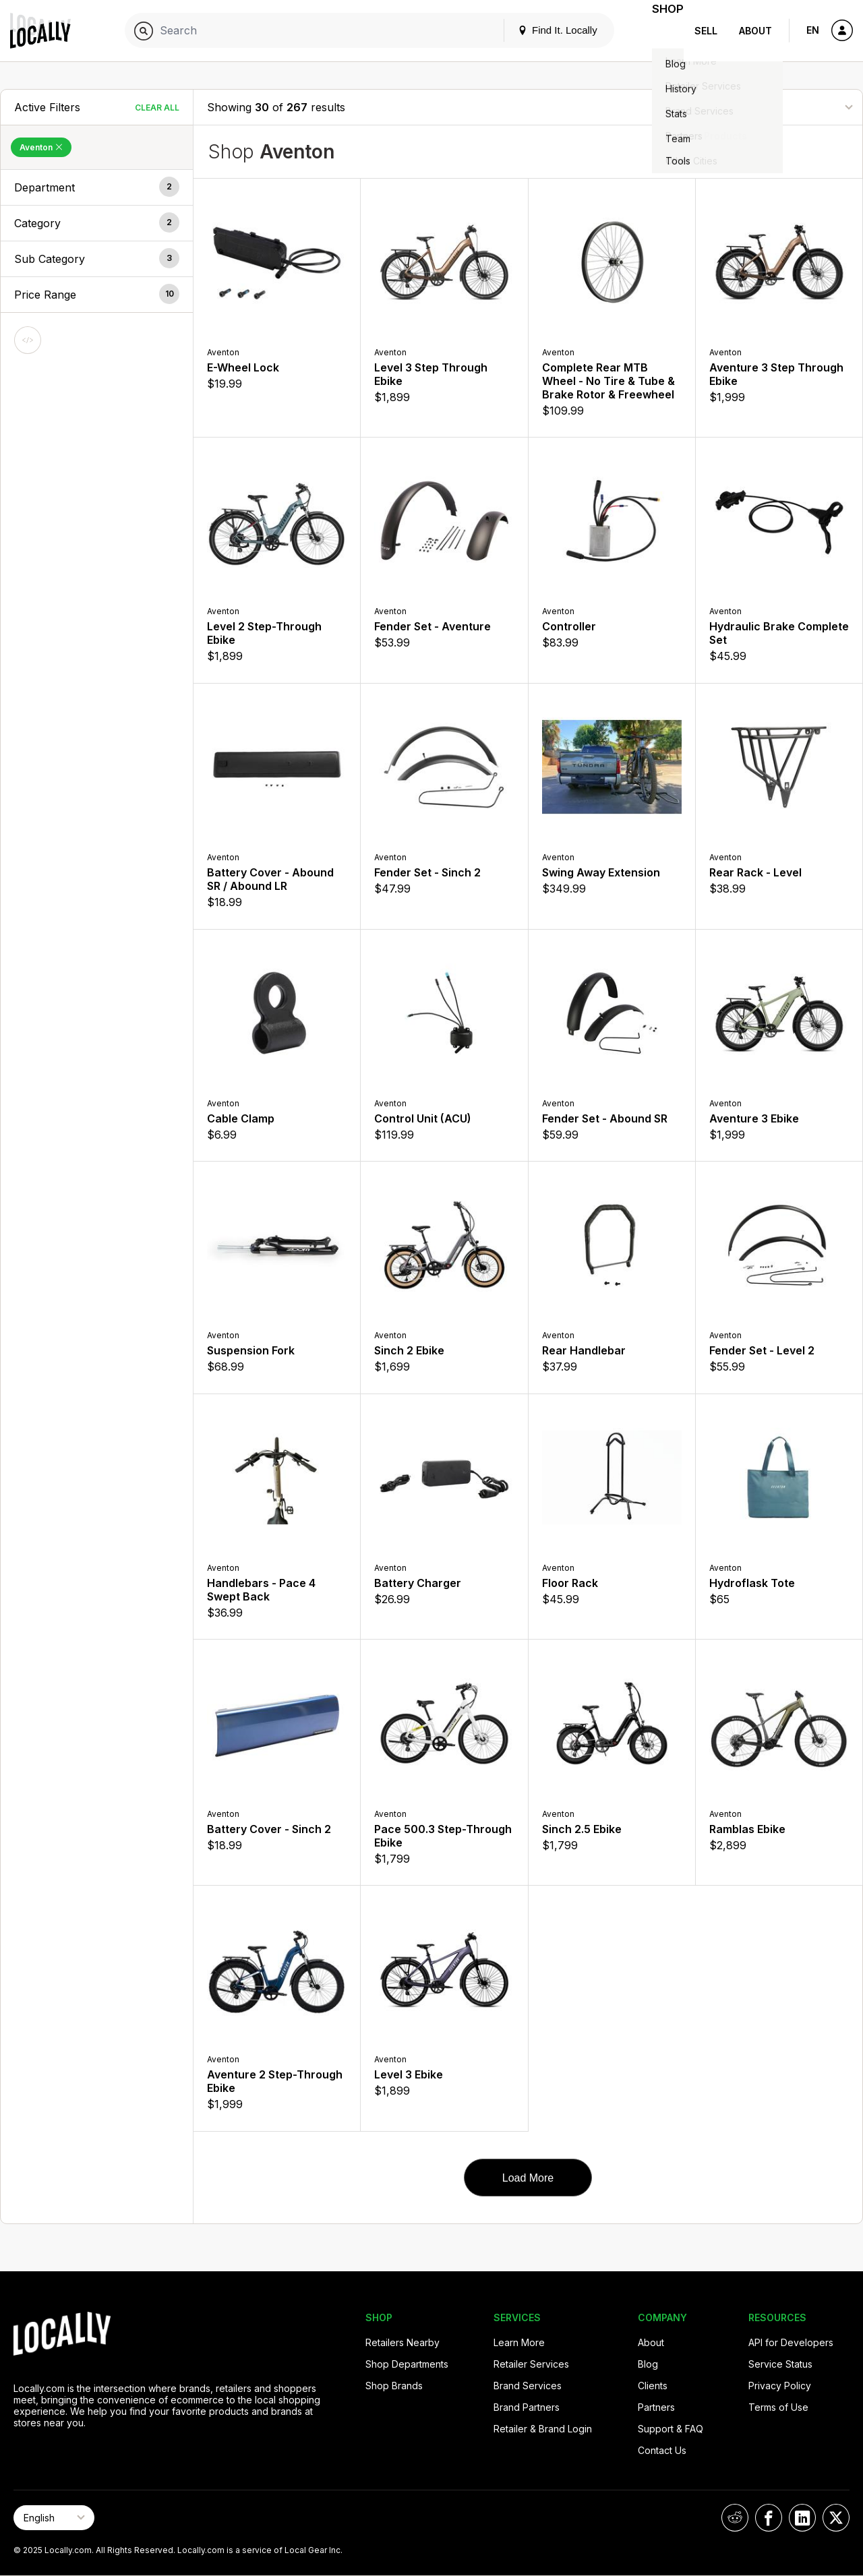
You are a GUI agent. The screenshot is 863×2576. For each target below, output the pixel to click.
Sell (705, 30)
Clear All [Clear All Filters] (157, 107)
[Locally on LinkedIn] (802, 2518)
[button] (97, 187)
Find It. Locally (541, 30)
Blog (648, 2364)
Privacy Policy (779, 2385)
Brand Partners (527, 2407)
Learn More (519, 2342)
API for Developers (790, 2342)
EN (812, 30)
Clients (652, 2385)
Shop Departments (406, 2364)
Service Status (780, 2364)
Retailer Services (531, 2364)
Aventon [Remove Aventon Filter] (41, 147)
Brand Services (528, 2385)
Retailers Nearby (402, 2342)
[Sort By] (781, 106)
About (755, 30)
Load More (528, 2178)
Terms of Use (778, 2407)
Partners (656, 2407)
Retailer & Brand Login (543, 2428)
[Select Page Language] (53, 2517)
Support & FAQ (670, 2428)
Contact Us (662, 2450)
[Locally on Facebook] (768, 2518)
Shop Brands (394, 2385)
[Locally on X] (836, 2518)
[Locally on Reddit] (734, 2518)
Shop (659, 30)
